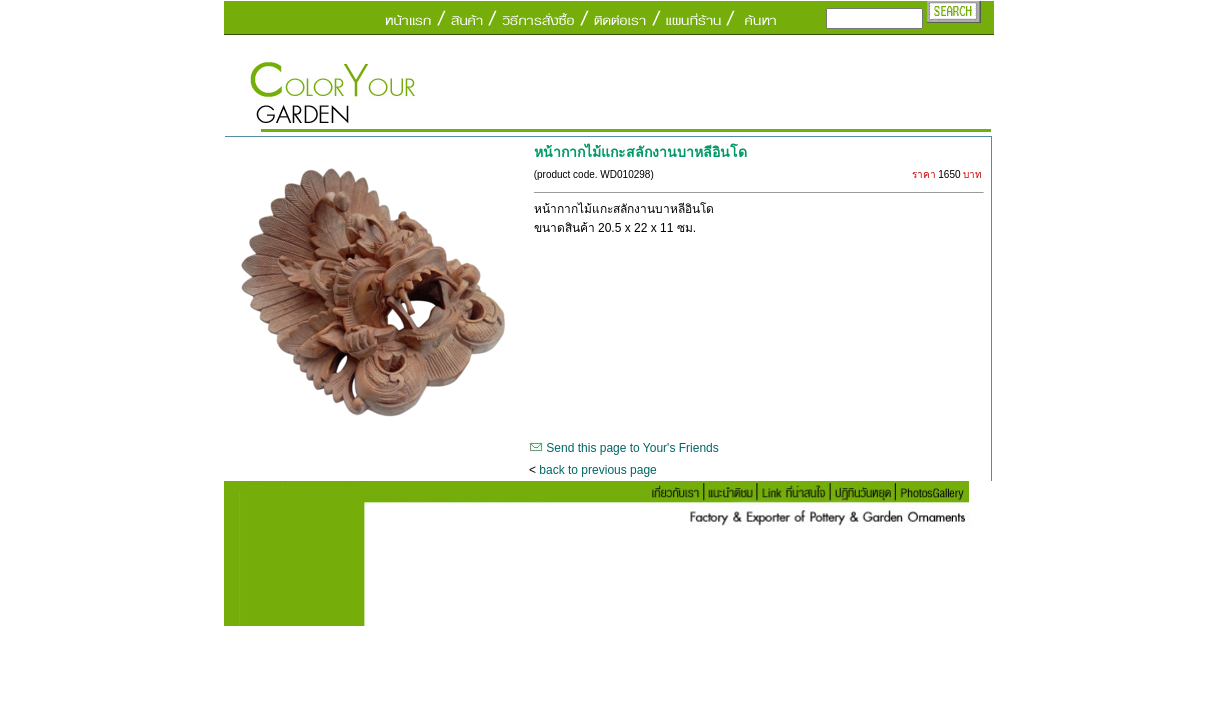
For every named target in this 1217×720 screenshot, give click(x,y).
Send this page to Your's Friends (632, 448)
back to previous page (597, 470)
